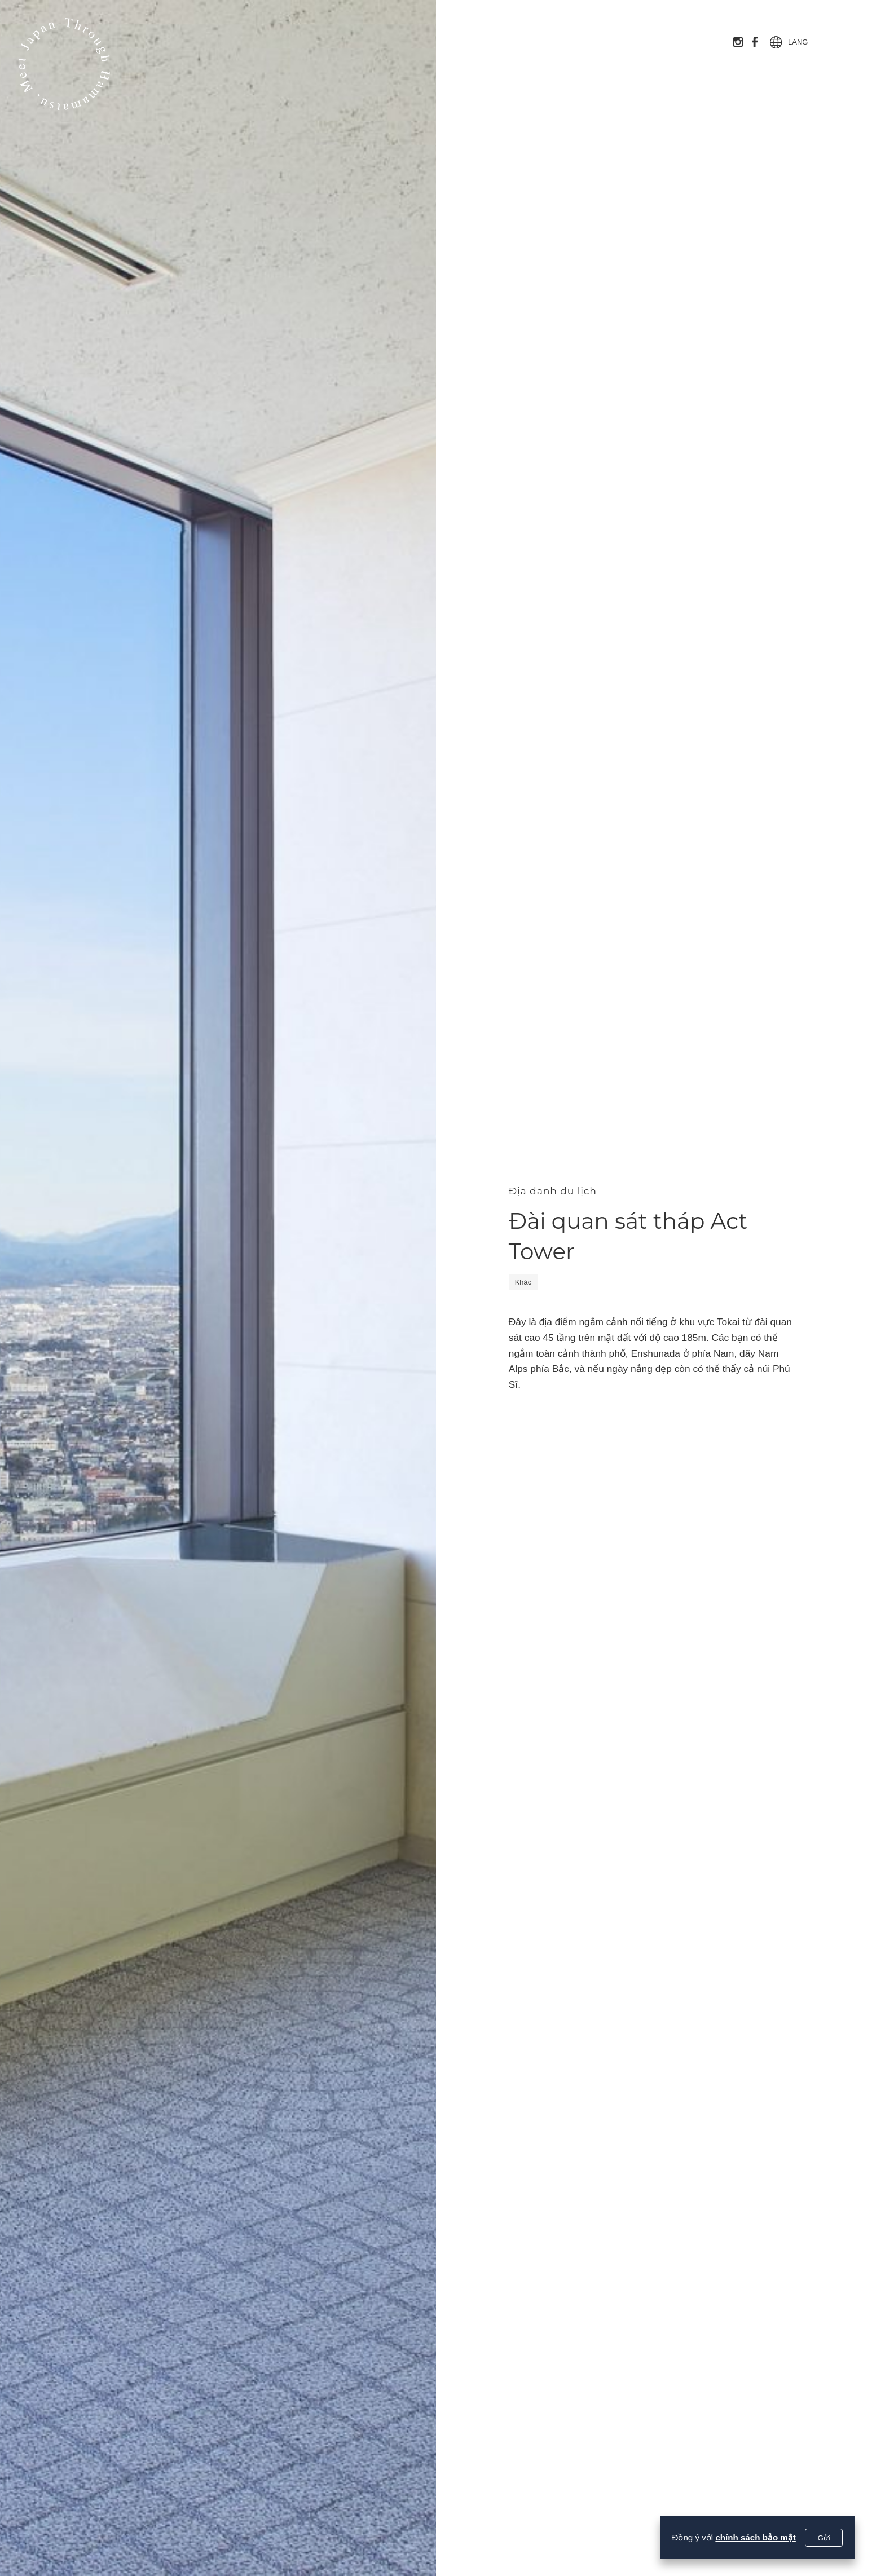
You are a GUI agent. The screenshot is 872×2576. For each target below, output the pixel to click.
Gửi (824, 2538)
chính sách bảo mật (755, 2537)
